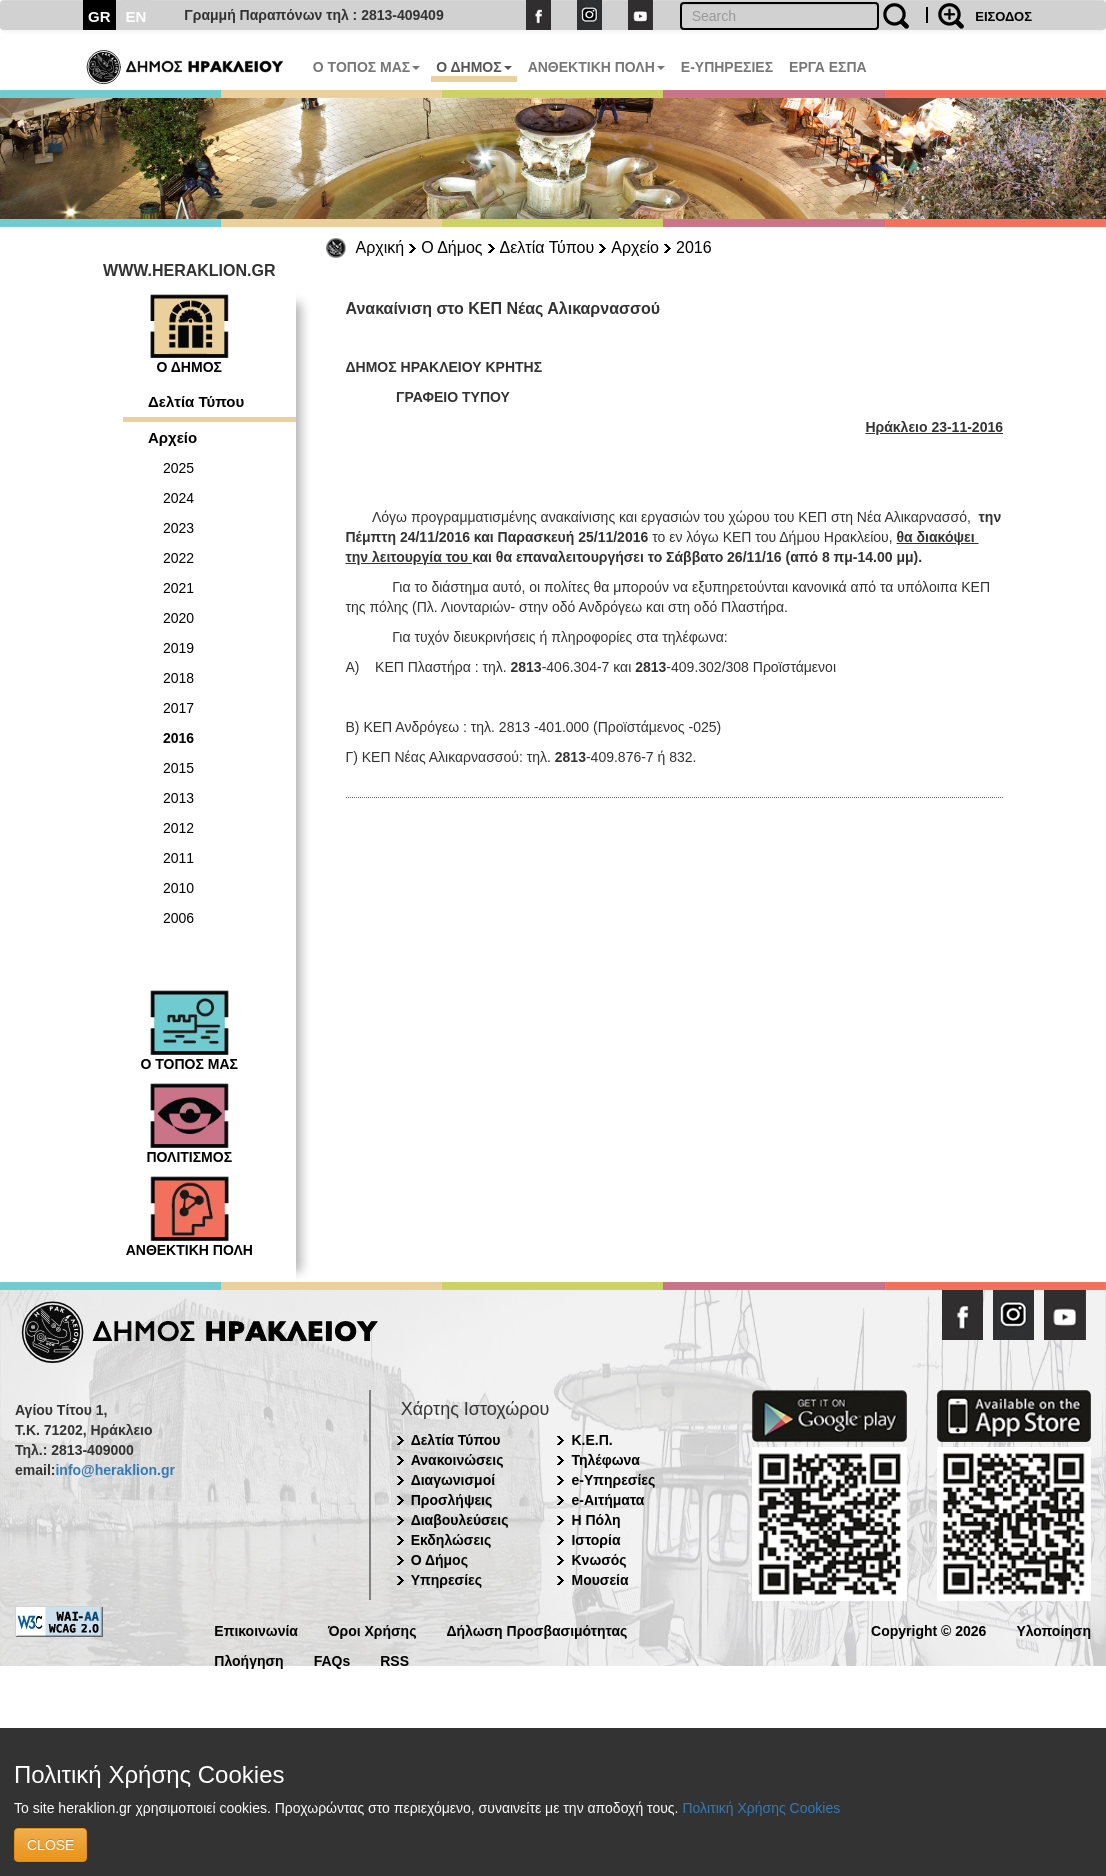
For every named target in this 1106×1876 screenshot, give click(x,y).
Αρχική (380, 247)
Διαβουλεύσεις (460, 1520)
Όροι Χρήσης (372, 1629)
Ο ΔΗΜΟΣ (473, 67)
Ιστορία (595, 1540)
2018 (178, 678)
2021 (178, 588)
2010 (178, 888)
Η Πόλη (595, 1520)
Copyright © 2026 (928, 1629)
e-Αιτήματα (607, 1500)
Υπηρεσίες (446, 1580)
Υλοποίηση (1053, 1629)
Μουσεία (599, 1580)
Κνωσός (598, 1560)
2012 (178, 828)
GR (99, 16)
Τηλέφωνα (605, 1460)
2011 (178, 858)
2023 (178, 528)
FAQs (332, 1659)
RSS (394, 1659)
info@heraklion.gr (114, 1470)
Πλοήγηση (248, 1659)
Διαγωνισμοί (453, 1480)
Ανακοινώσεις (457, 1460)
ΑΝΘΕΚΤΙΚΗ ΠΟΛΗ (596, 67)
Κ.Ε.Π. (591, 1440)
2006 (178, 918)
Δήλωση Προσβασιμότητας (536, 1629)
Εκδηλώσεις (451, 1540)
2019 (178, 648)
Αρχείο (635, 247)
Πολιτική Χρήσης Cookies (761, 1808)
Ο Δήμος (451, 247)
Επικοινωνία (256, 1629)
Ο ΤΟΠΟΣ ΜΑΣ (366, 67)
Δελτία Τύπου (547, 247)
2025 (178, 468)
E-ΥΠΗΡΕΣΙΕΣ (727, 67)
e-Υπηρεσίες (613, 1480)
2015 (178, 768)
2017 (178, 708)
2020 (178, 618)
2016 (694, 247)
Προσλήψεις (452, 1500)
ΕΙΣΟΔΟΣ (1003, 16)
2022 (178, 558)
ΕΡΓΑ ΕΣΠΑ (828, 67)
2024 (178, 498)
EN (136, 16)
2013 (178, 798)
